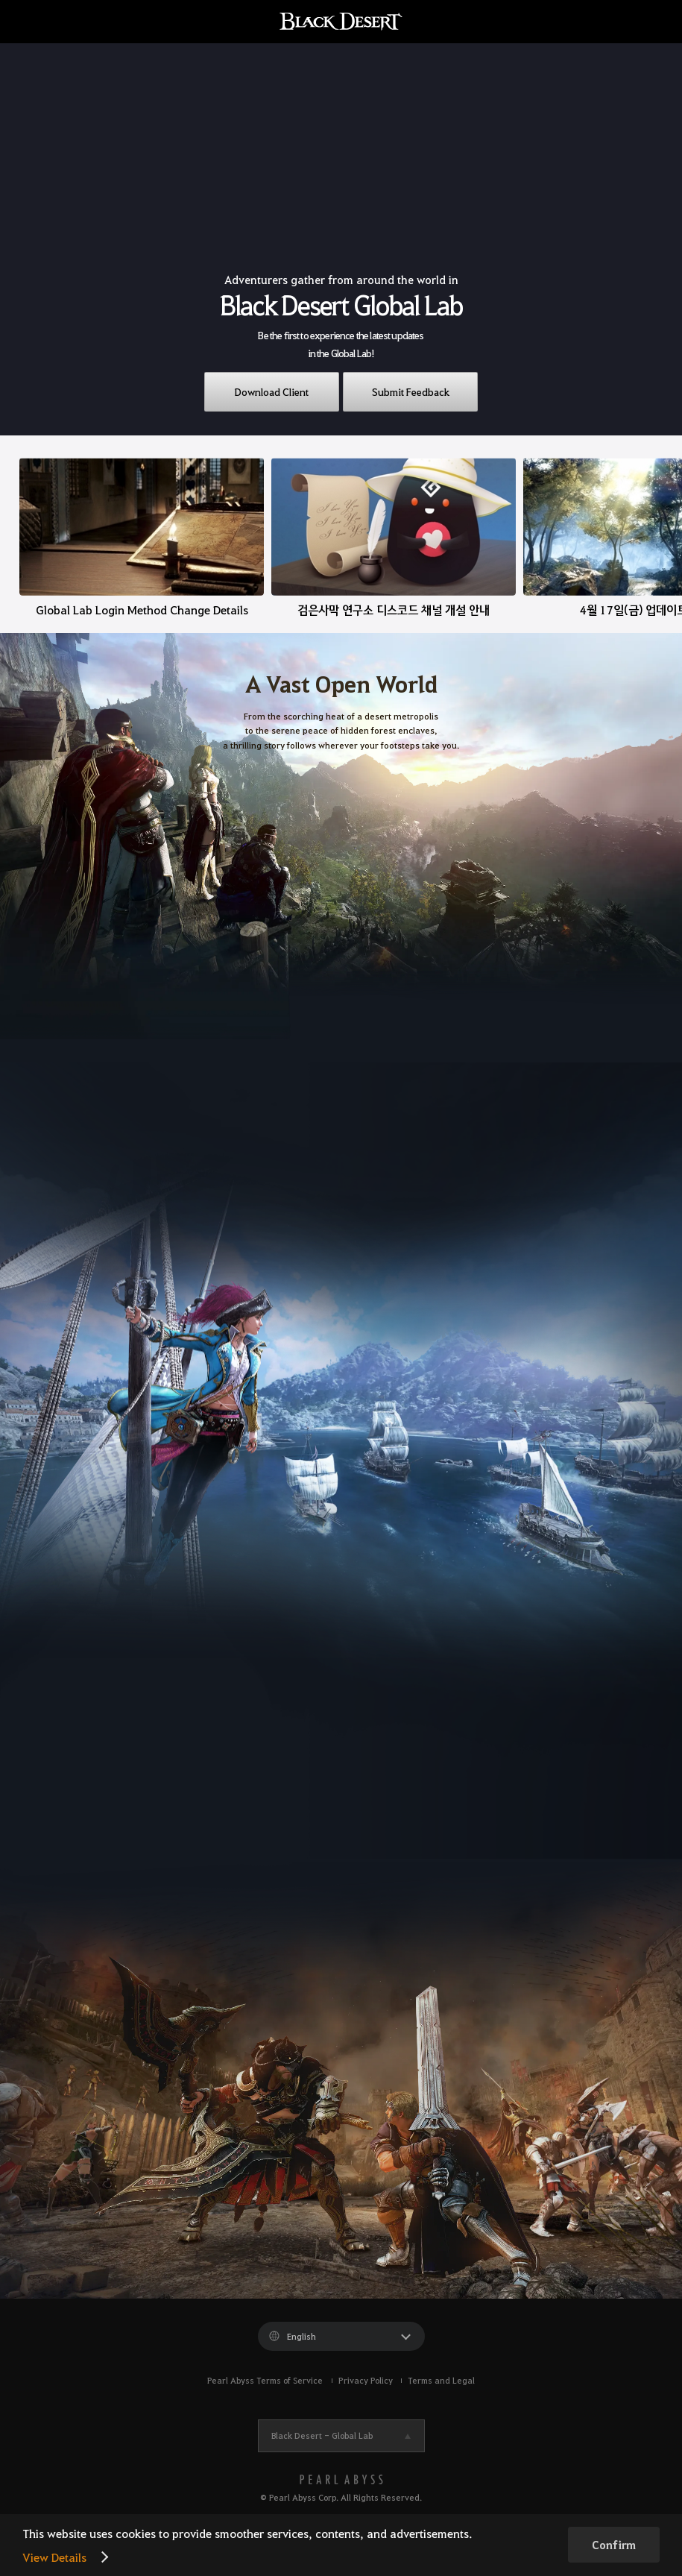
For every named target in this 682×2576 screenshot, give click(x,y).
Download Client (272, 391)
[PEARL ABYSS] (341, 2479)
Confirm (614, 2544)
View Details (54, 2557)
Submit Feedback (410, 391)
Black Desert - (322, 2435)
